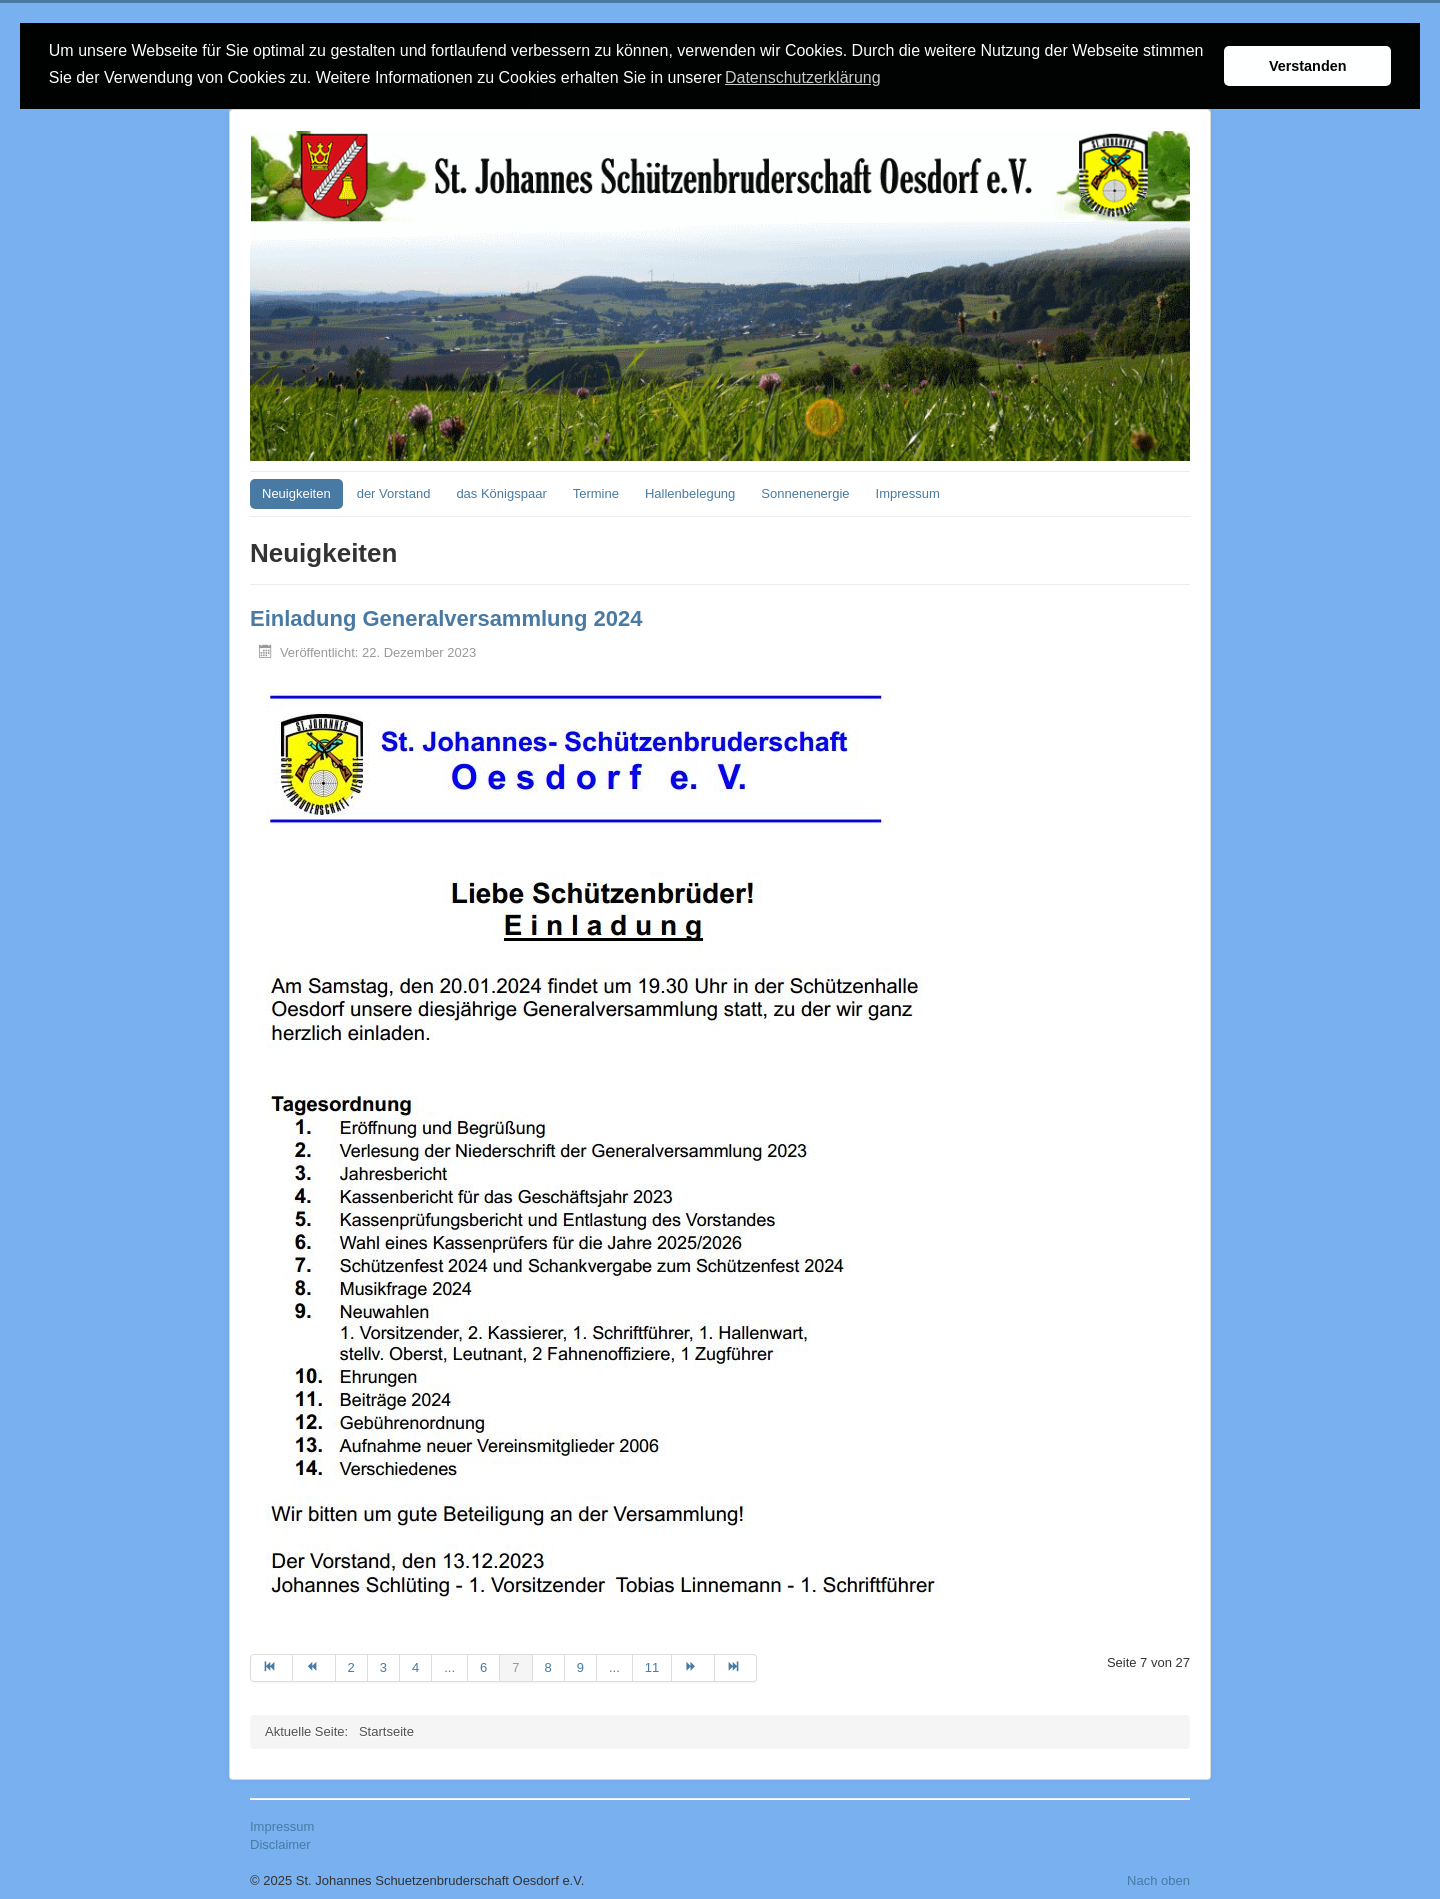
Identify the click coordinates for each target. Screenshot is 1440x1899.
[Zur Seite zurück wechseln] (314, 1666)
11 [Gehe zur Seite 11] (652, 1665)
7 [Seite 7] (515, 1665)
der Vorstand (394, 491)
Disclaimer (280, 1842)
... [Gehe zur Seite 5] (449, 1665)
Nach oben (1158, 1878)
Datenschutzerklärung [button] (803, 77)
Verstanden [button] (1308, 66)
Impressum (908, 491)
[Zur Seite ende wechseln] (736, 1666)
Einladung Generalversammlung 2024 (446, 616)
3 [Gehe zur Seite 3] (383, 1665)
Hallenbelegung (690, 491)
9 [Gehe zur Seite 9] (580, 1665)
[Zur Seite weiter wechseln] (693, 1666)
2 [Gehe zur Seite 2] (351, 1665)
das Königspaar (501, 491)
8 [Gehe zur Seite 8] (548, 1665)
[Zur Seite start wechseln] (271, 1666)
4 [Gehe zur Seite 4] (415, 1665)
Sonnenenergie (805, 491)
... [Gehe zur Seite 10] (614, 1665)
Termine (596, 491)
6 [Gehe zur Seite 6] (483, 1665)
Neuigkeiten (296, 491)
